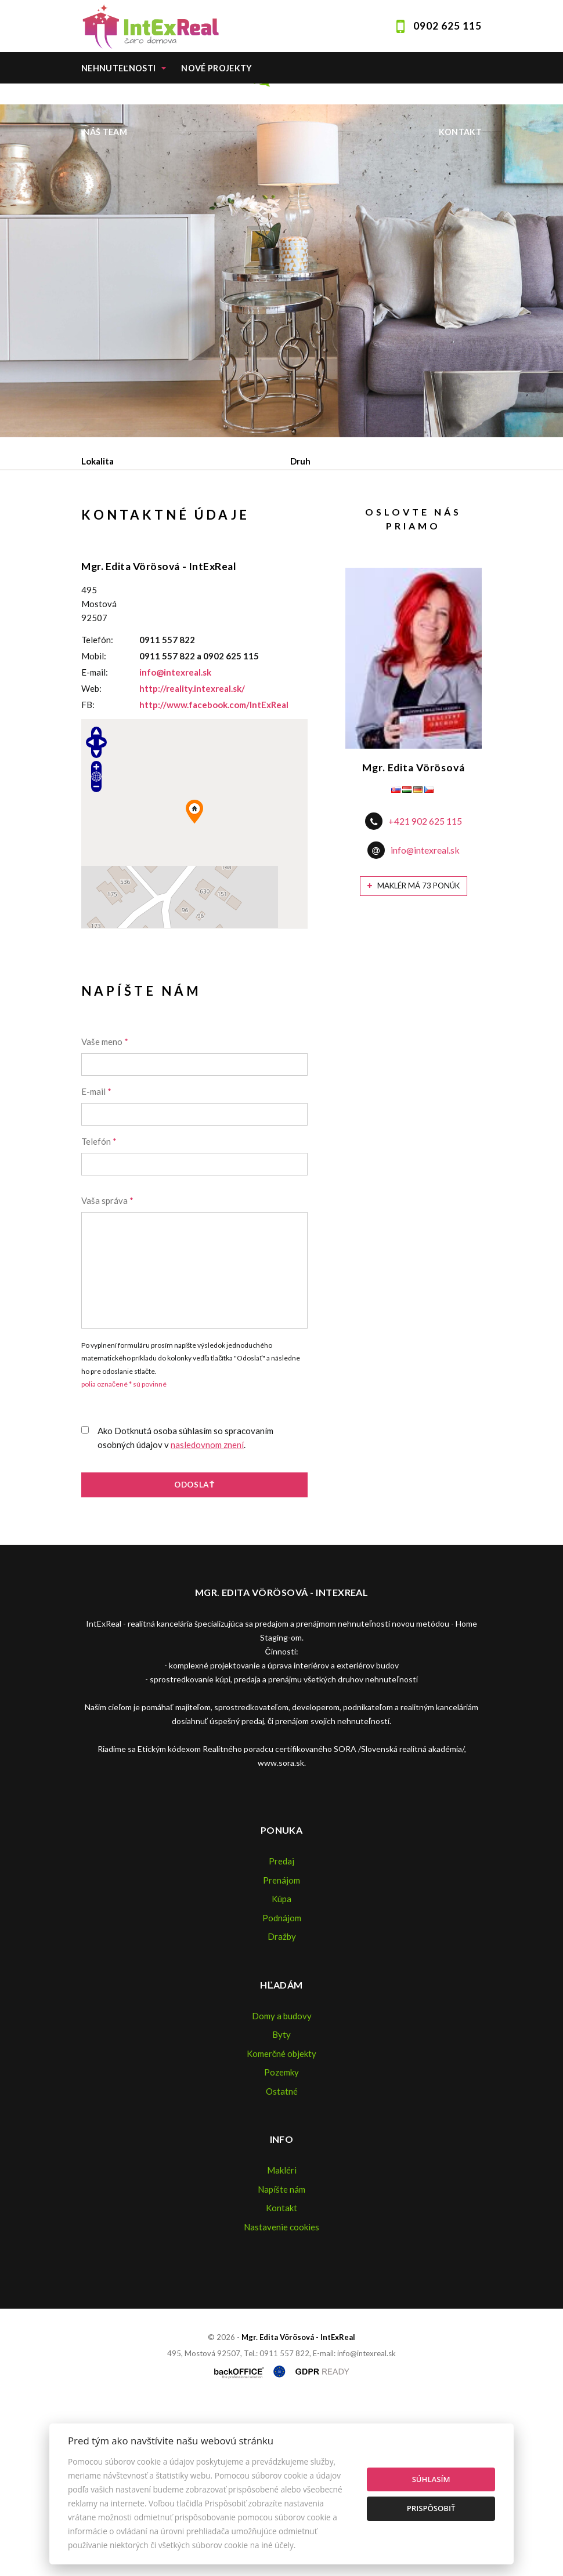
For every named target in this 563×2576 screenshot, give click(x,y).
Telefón (99, 1312)
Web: (91, 859)
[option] (281, 281)
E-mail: (94, 843)
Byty (281, 2205)
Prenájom (188, 570)
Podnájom (324, 570)
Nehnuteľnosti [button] (118, 68)
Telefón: (97, 811)
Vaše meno (104, 1212)
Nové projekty (216, 68)
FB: (88, 875)
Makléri (282, 2341)
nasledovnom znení (207, 1615)
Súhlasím (431, 2479)
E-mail (96, 1262)
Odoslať (194, 1655)
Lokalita (97, 461)
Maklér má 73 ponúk (413, 1056)
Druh (300, 461)
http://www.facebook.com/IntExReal (213, 875)
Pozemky (281, 2243)
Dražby (282, 2107)
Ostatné (282, 2261)
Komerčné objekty (282, 2224)
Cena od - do (315, 510)
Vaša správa (107, 1371)
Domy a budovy (282, 2186)
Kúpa (256, 570)
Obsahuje (100, 510)
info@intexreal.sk (175, 843)
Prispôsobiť (431, 2508)
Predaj (117, 570)
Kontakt (460, 132)
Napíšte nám (281, 2359)
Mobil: (93, 827)
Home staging (219, 100)
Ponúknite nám (120, 100)
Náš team (105, 132)
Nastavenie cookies (281, 2397)
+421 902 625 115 (425, 991)
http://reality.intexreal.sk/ (192, 859)
